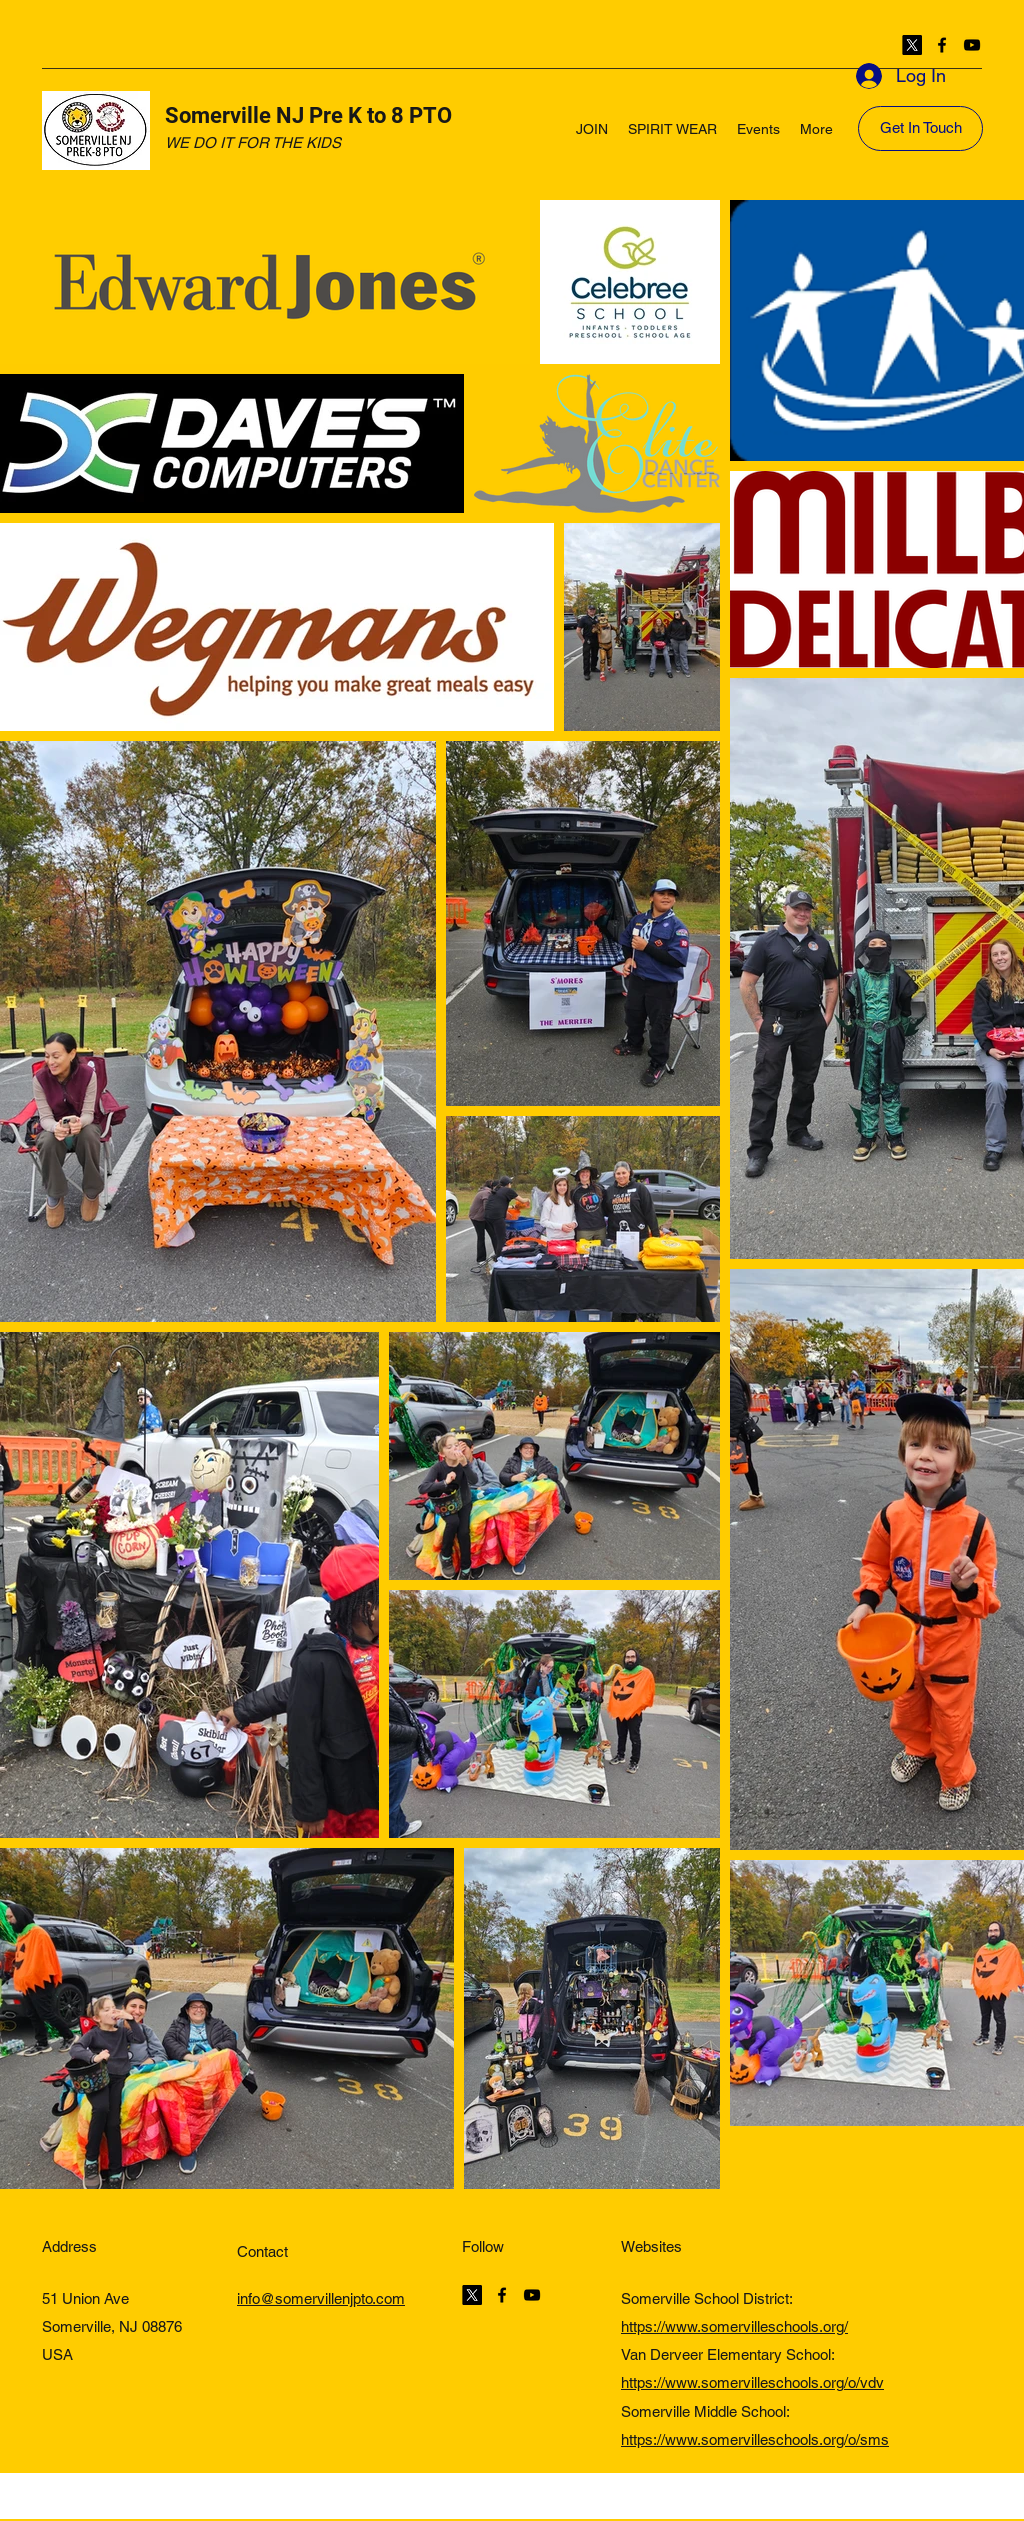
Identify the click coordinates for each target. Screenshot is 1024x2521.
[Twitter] (912, 45)
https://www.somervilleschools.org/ (734, 2326)
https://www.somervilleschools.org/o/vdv (752, 2382)
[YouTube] (972, 45)
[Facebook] (942, 45)
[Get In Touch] (920, 128)
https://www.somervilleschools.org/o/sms (755, 2439)
